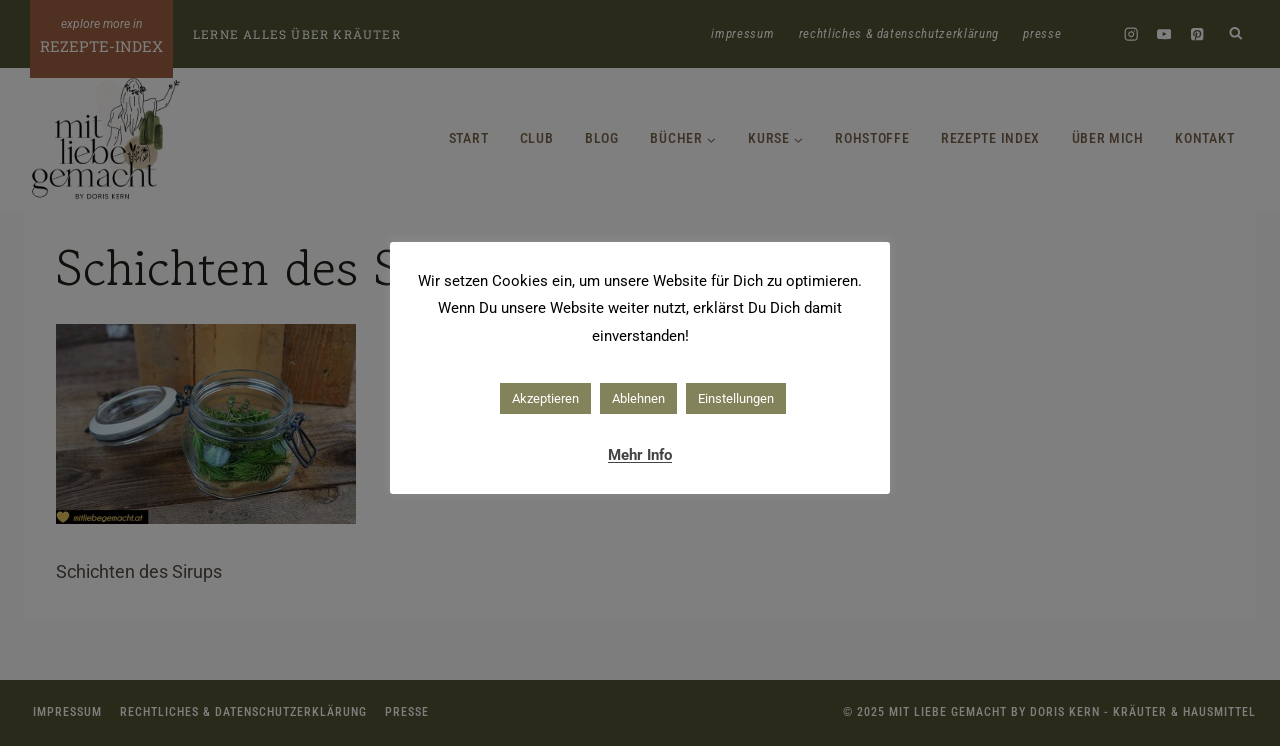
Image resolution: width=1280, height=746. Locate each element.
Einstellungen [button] (736, 398)
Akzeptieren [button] (545, 398)
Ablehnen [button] (638, 398)
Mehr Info (640, 455)
